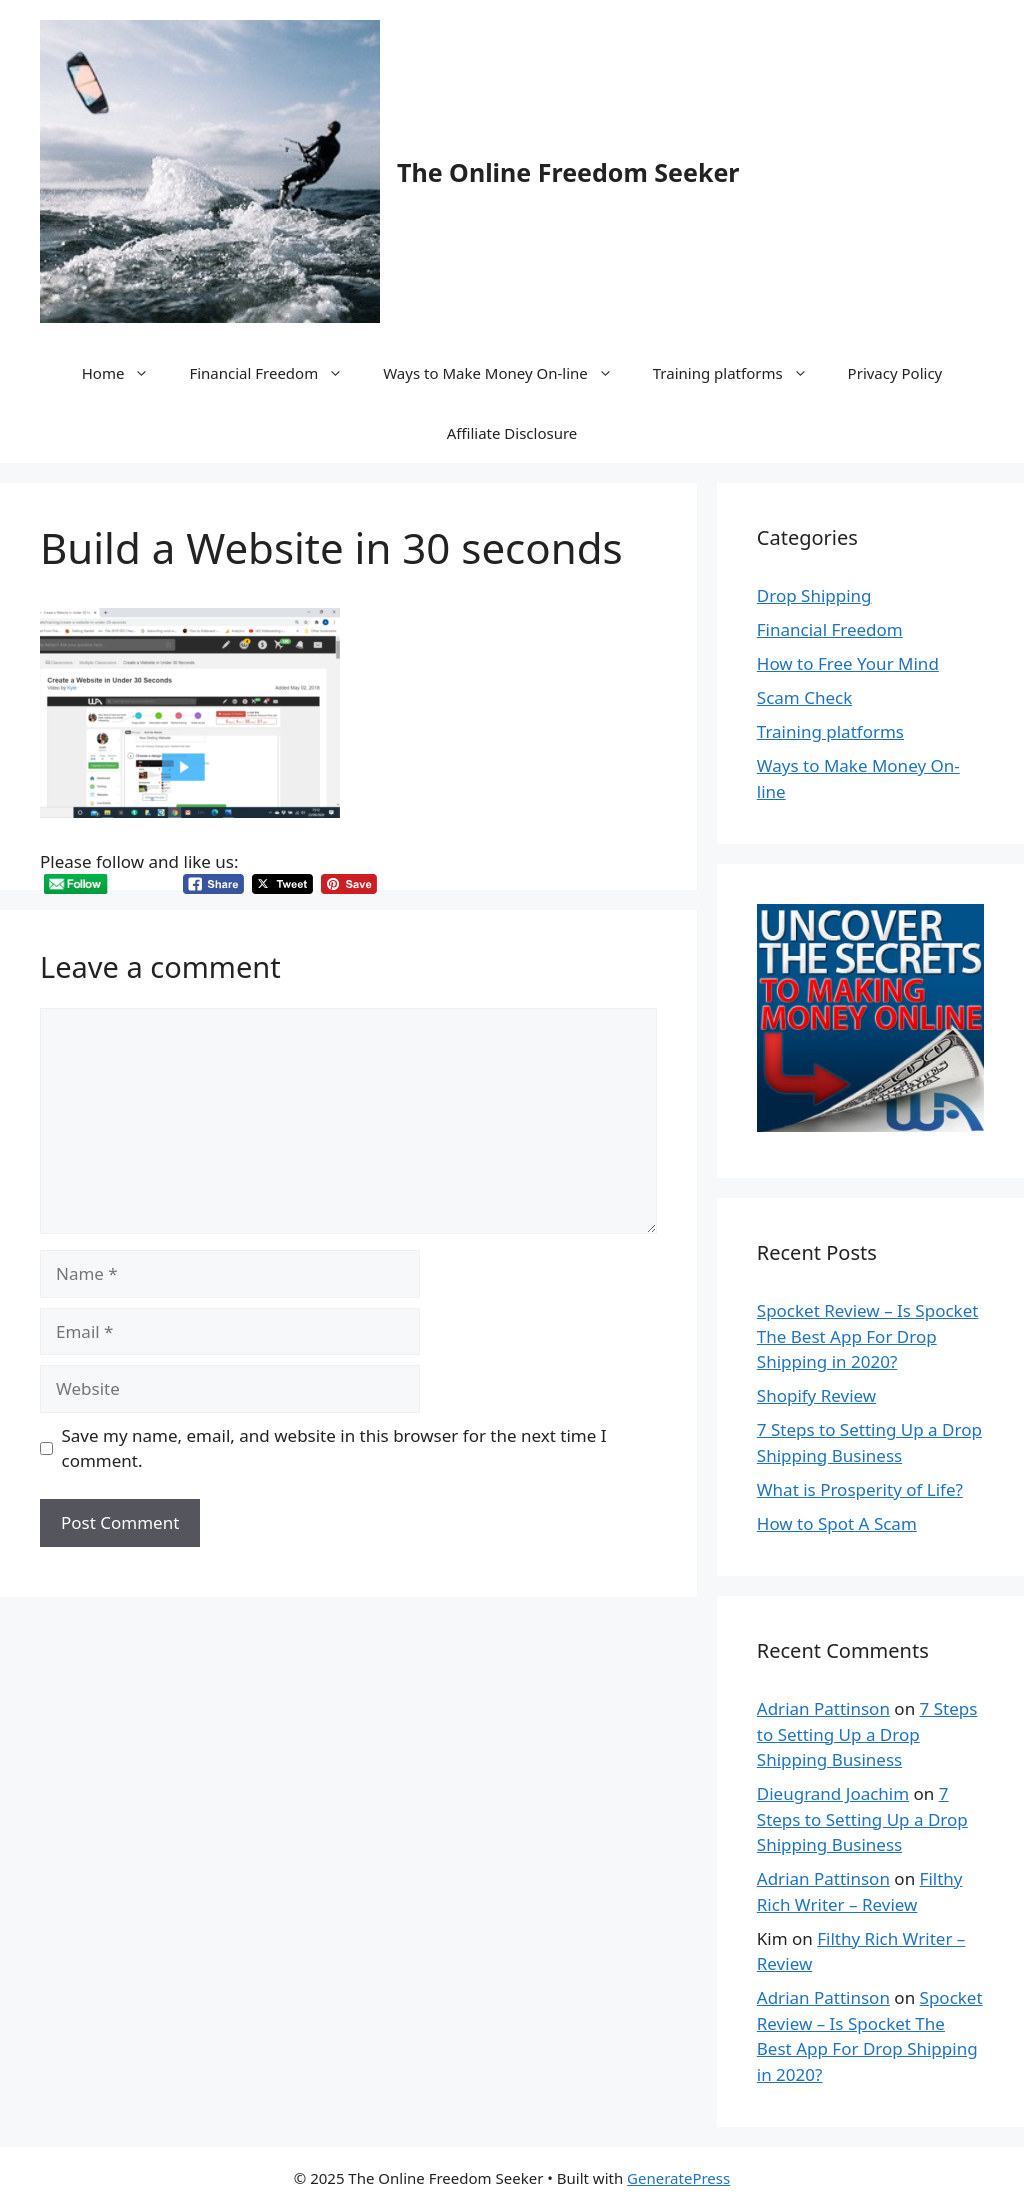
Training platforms (740, 373)
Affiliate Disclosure (512, 433)
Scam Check (804, 697)
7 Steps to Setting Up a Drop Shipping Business (867, 1734)
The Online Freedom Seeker (568, 172)
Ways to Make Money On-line (508, 373)
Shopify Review (816, 1395)
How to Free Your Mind (848, 663)
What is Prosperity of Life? (860, 1489)
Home (126, 373)
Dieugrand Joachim (833, 1793)
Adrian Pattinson (823, 1708)
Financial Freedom (276, 373)
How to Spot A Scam (837, 1523)
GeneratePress (678, 2178)
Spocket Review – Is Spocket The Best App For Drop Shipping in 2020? (868, 1336)
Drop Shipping (814, 595)
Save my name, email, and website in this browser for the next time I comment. (334, 1448)
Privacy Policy (895, 373)
